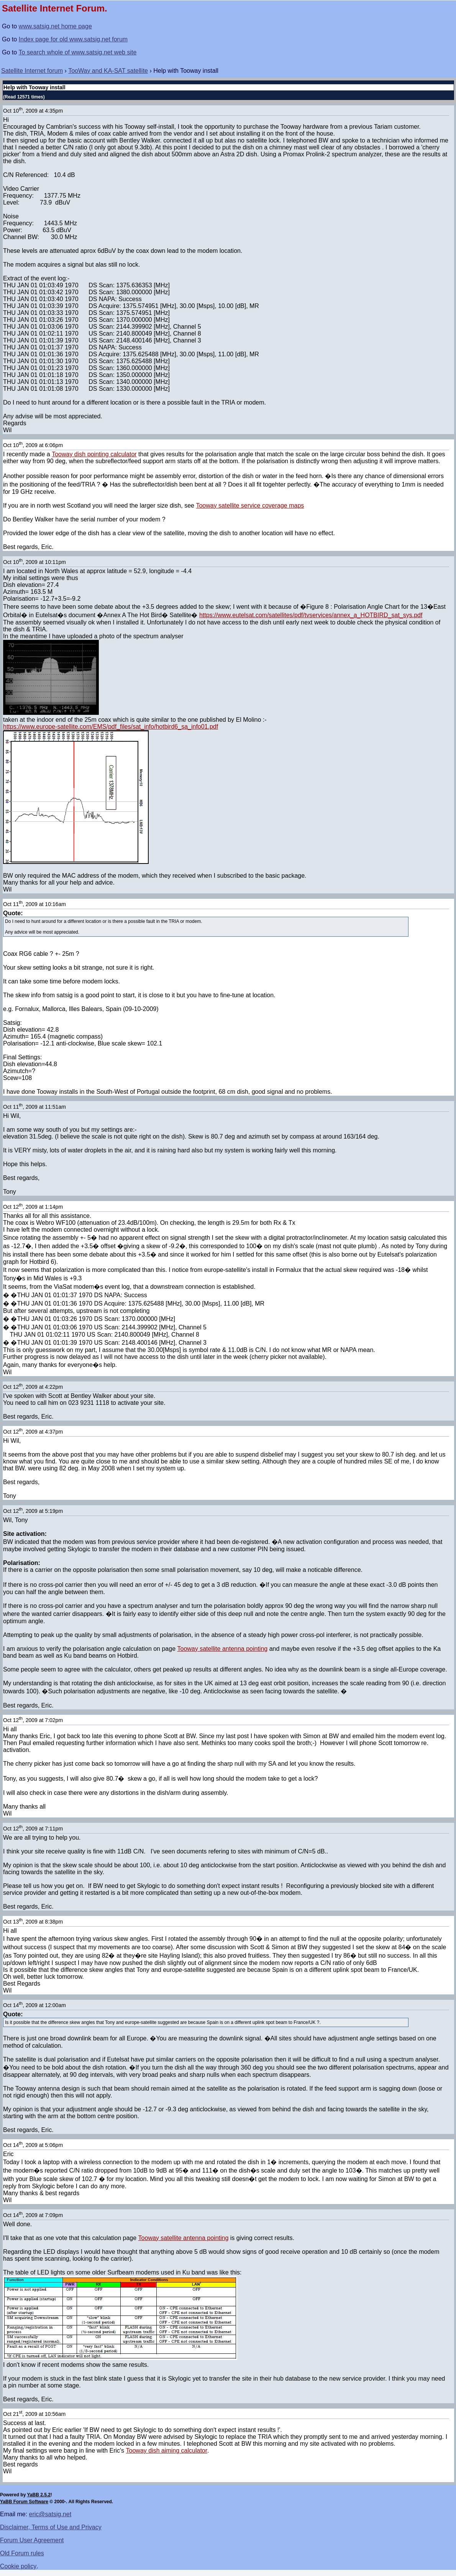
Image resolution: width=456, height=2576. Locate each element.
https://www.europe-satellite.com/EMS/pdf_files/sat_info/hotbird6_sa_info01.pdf (110, 726)
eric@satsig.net (50, 2514)
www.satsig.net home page (55, 26)
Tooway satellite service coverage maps (250, 505)
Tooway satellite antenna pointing (222, 1648)
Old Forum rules (22, 2553)
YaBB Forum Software (24, 2501)
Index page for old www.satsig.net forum (73, 39)
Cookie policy (18, 2566)
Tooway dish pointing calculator (94, 454)
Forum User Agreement (32, 2540)
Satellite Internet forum (32, 70)
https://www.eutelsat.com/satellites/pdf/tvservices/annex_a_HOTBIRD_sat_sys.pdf (310, 615)
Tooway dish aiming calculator (167, 2450)
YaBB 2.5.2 (38, 2494)
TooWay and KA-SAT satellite (108, 70)
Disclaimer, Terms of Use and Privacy (51, 2527)
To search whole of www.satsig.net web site (78, 52)
